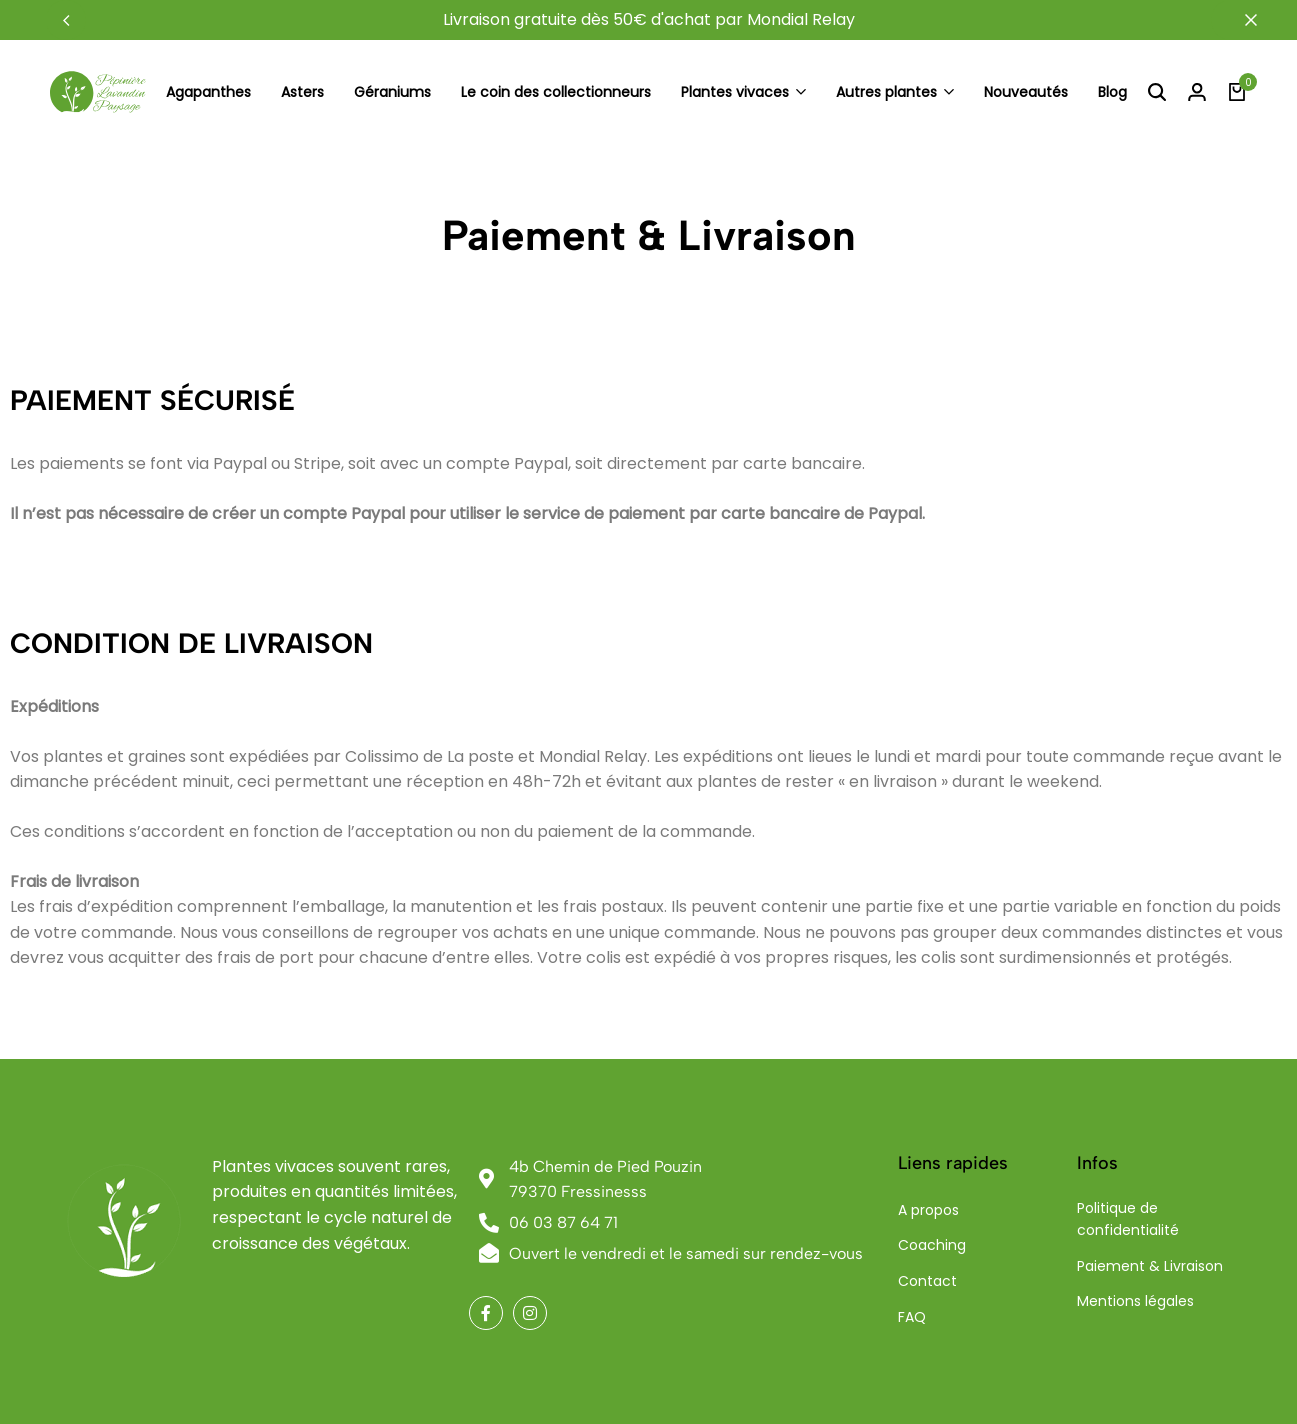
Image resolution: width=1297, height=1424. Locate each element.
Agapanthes (208, 92)
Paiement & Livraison (1150, 1266)
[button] (66, 20)
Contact (927, 1281)
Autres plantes (886, 92)
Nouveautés (1026, 92)
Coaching (932, 1245)
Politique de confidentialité (1128, 1219)
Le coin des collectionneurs (556, 92)
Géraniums (392, 92)
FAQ (912, 1317)
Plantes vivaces (735, 92)
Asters (302, 92)
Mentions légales (1135, 1301)
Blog (1112, 92)
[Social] (486, 1313)
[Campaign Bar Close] (1261, 20)
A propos (928, 1210)
